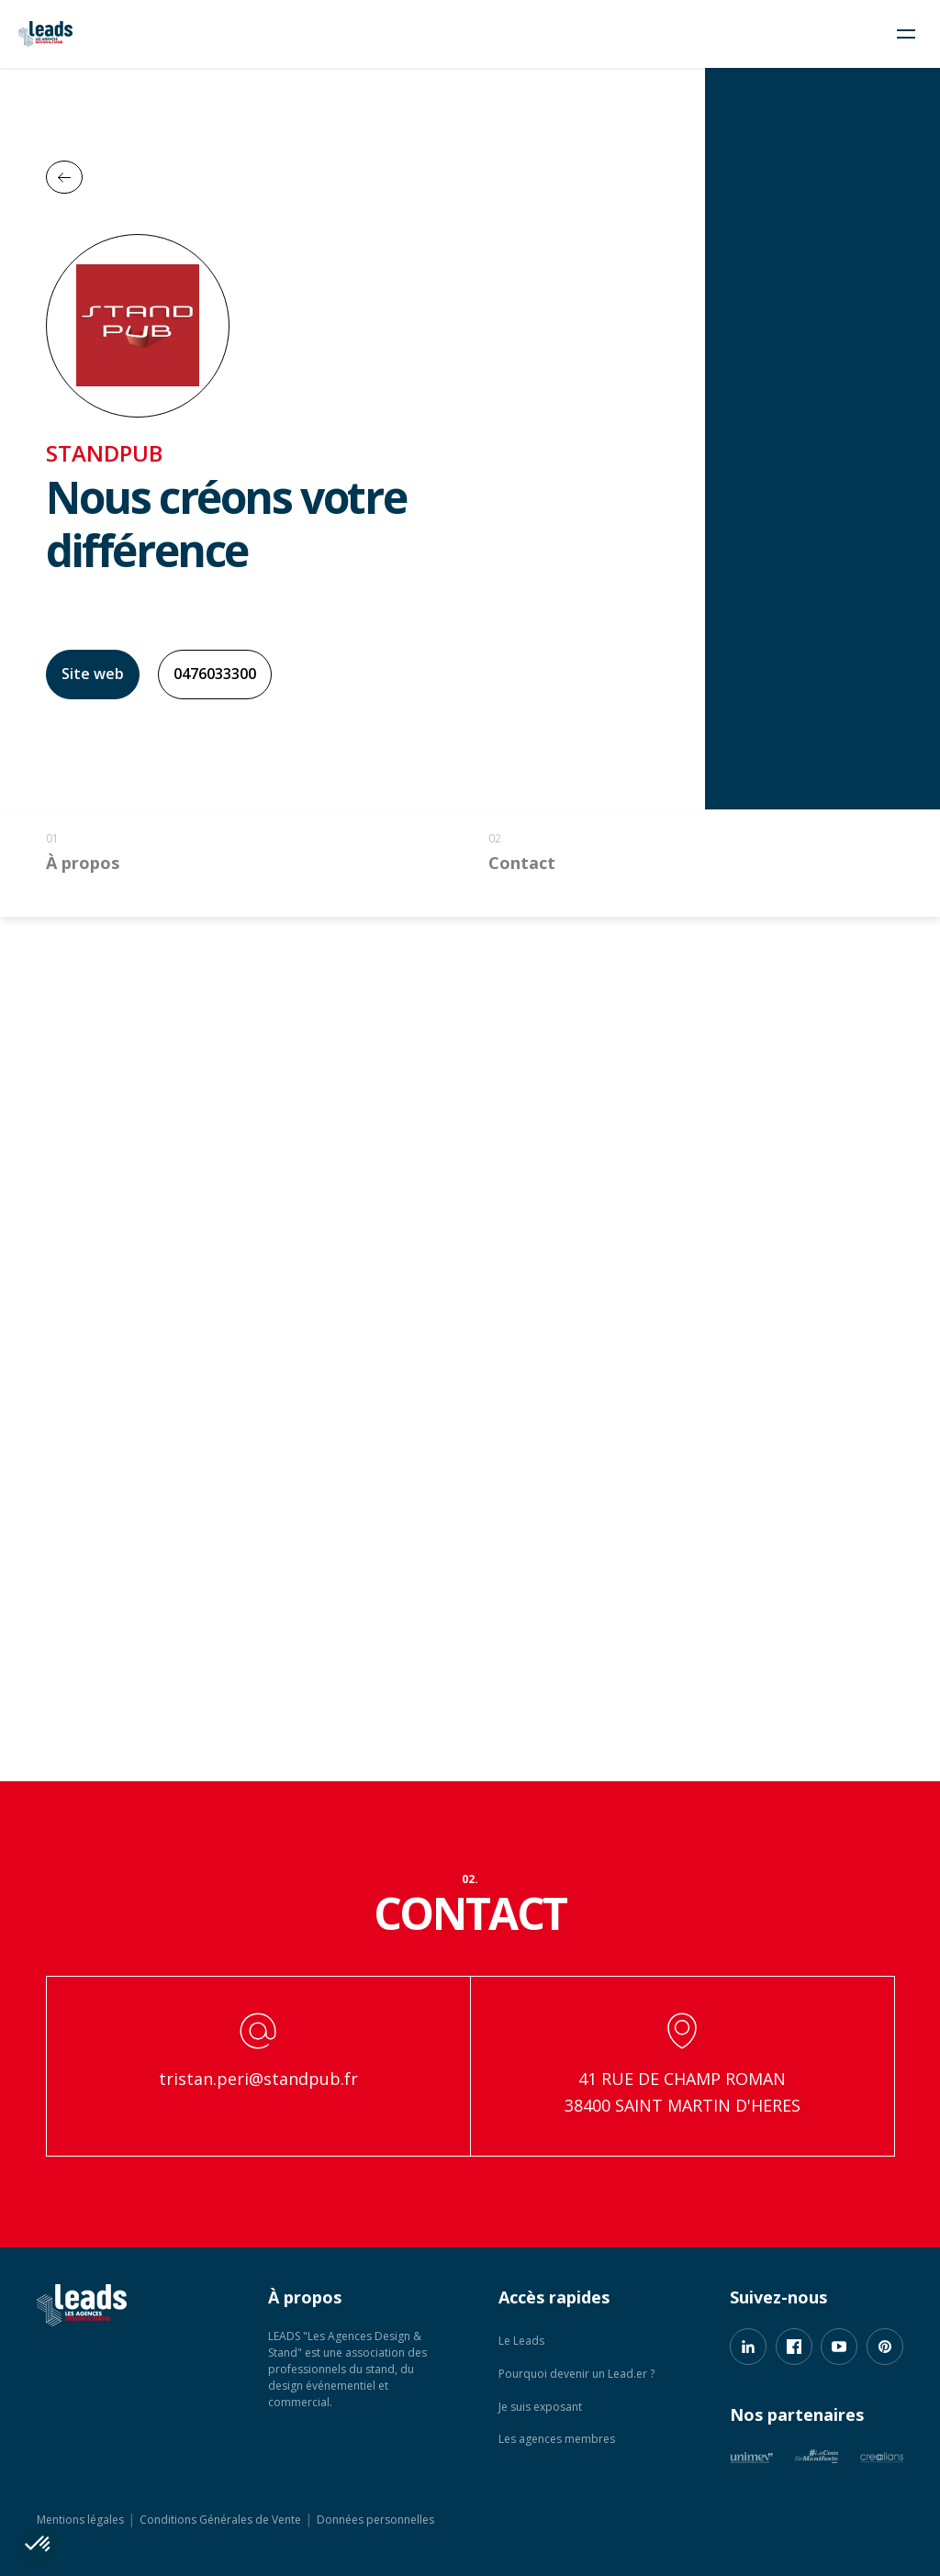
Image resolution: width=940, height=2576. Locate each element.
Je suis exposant (540, 2406)
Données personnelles (375, 2519)
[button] (39, 2545)
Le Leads (521, 2340)
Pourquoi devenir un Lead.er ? (576, 2373)
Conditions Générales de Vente (220, 2519)
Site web (93, 674)
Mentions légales (80, 2519)
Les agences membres (556, 2439)
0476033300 (214, 674)
